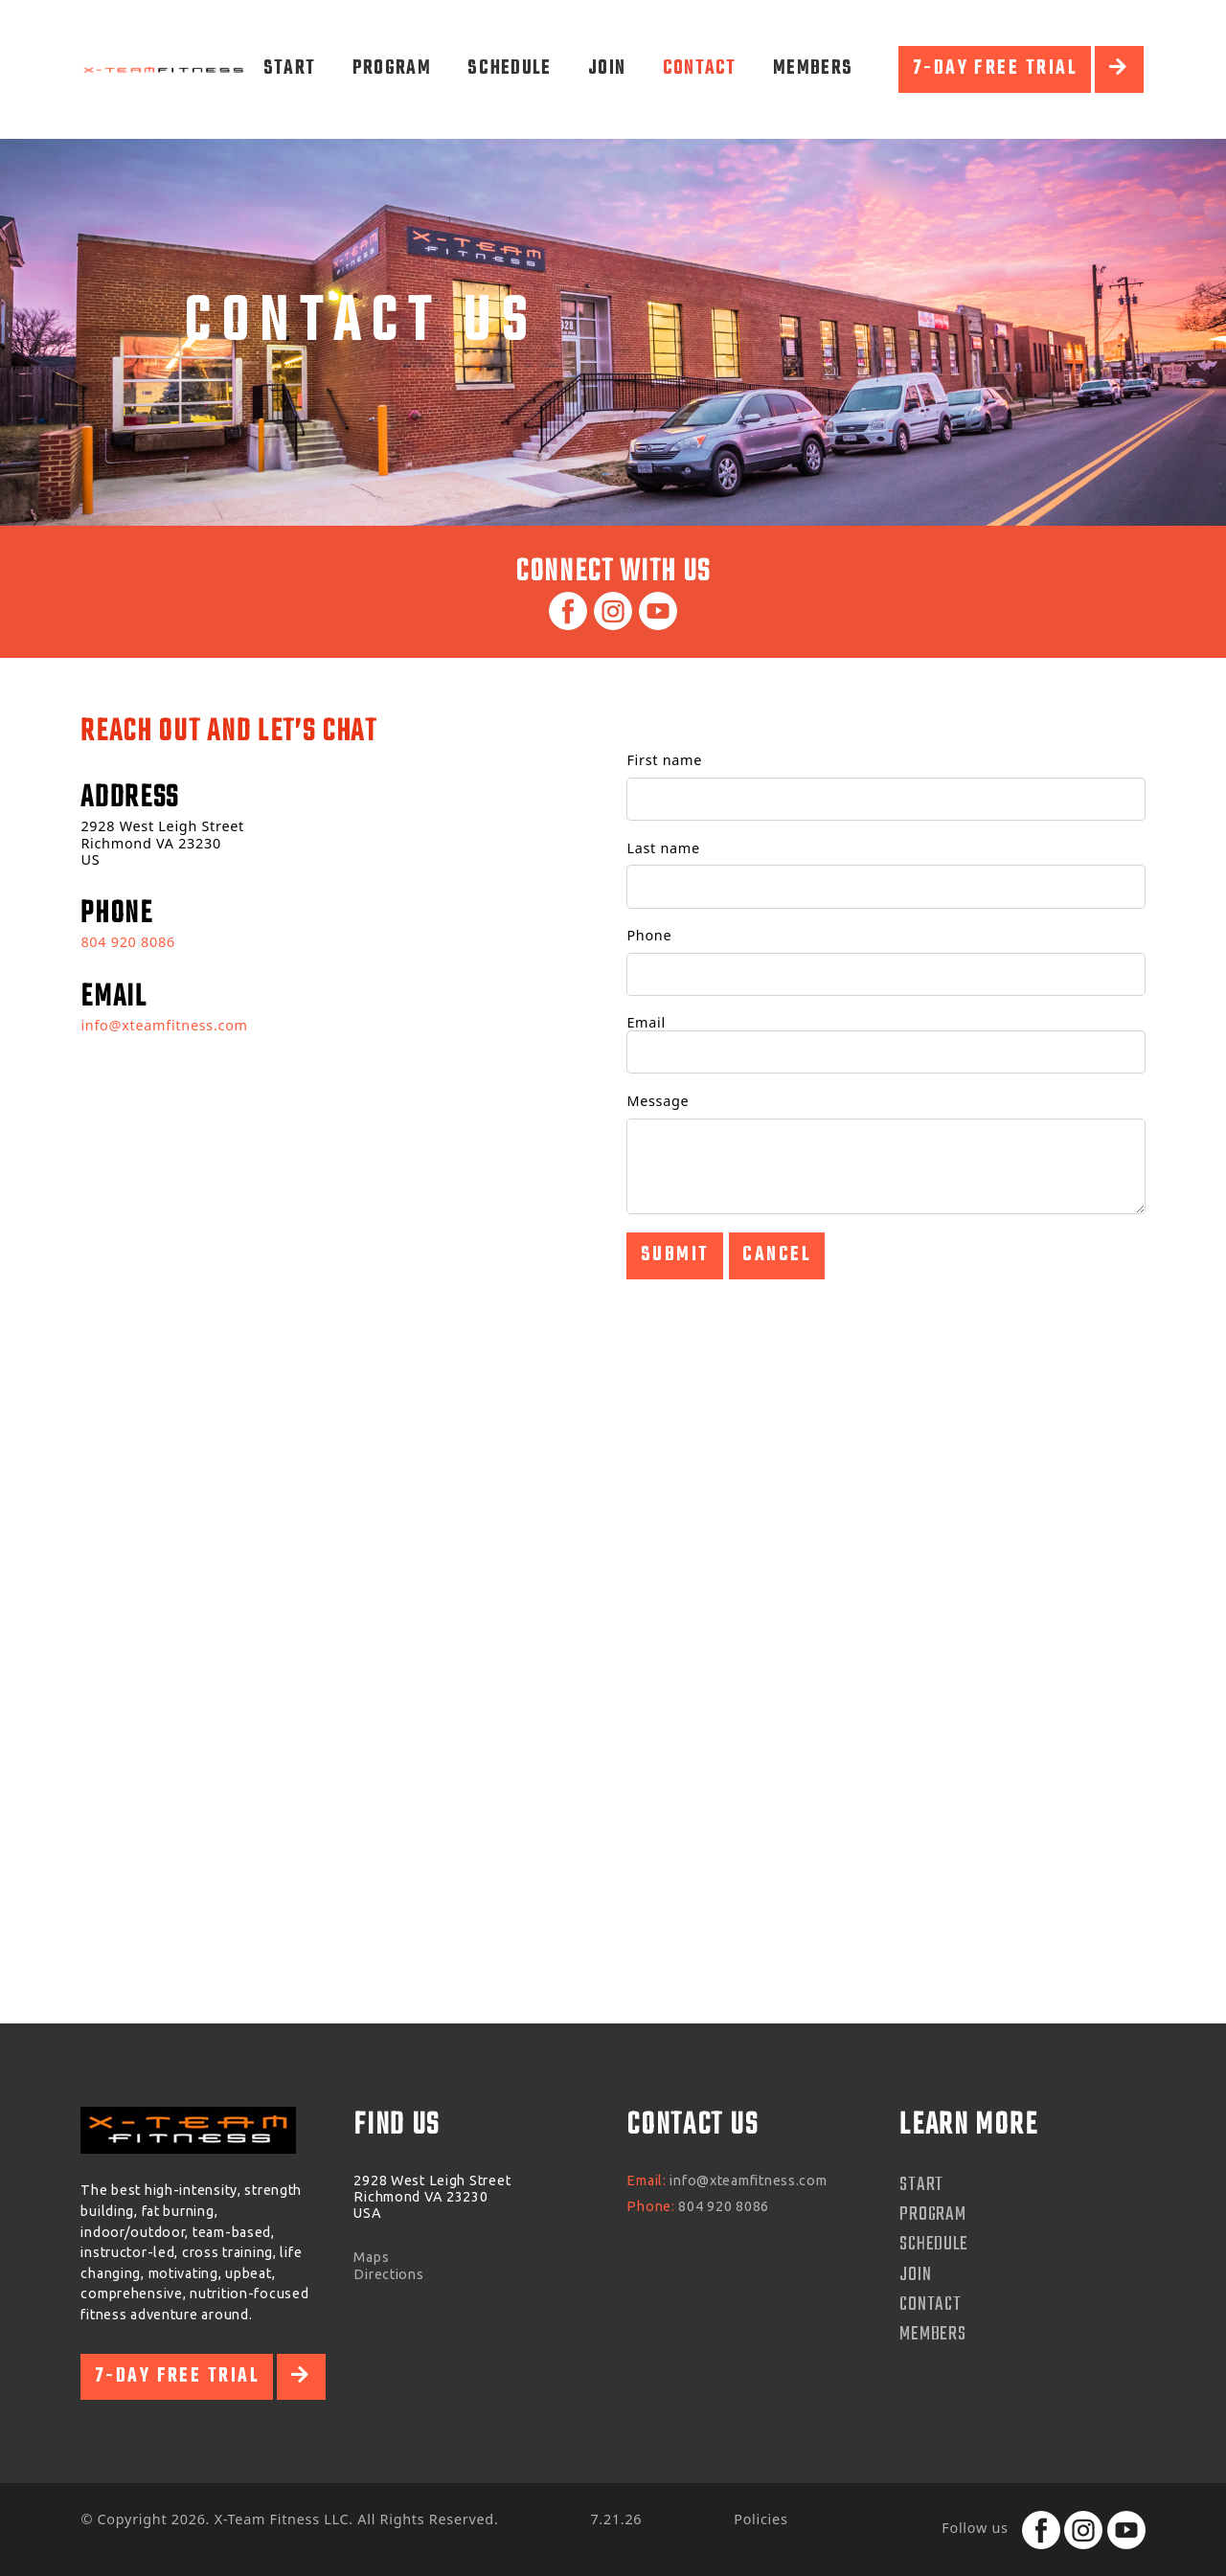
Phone (648, 935)
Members (812, 68)
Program (391, 68)
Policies (760, 2519)
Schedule (509, 68)
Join (606, 68)
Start (289, 68)
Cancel (776, 1255)
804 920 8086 (127, 942)
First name (664, 760)
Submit (675, 1255)
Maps (371, 2257)
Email (646, 1022)
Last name (662, 848)
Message (657, 1101)
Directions (388, 2274)
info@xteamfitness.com (163, 1025)
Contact (700, 68)
